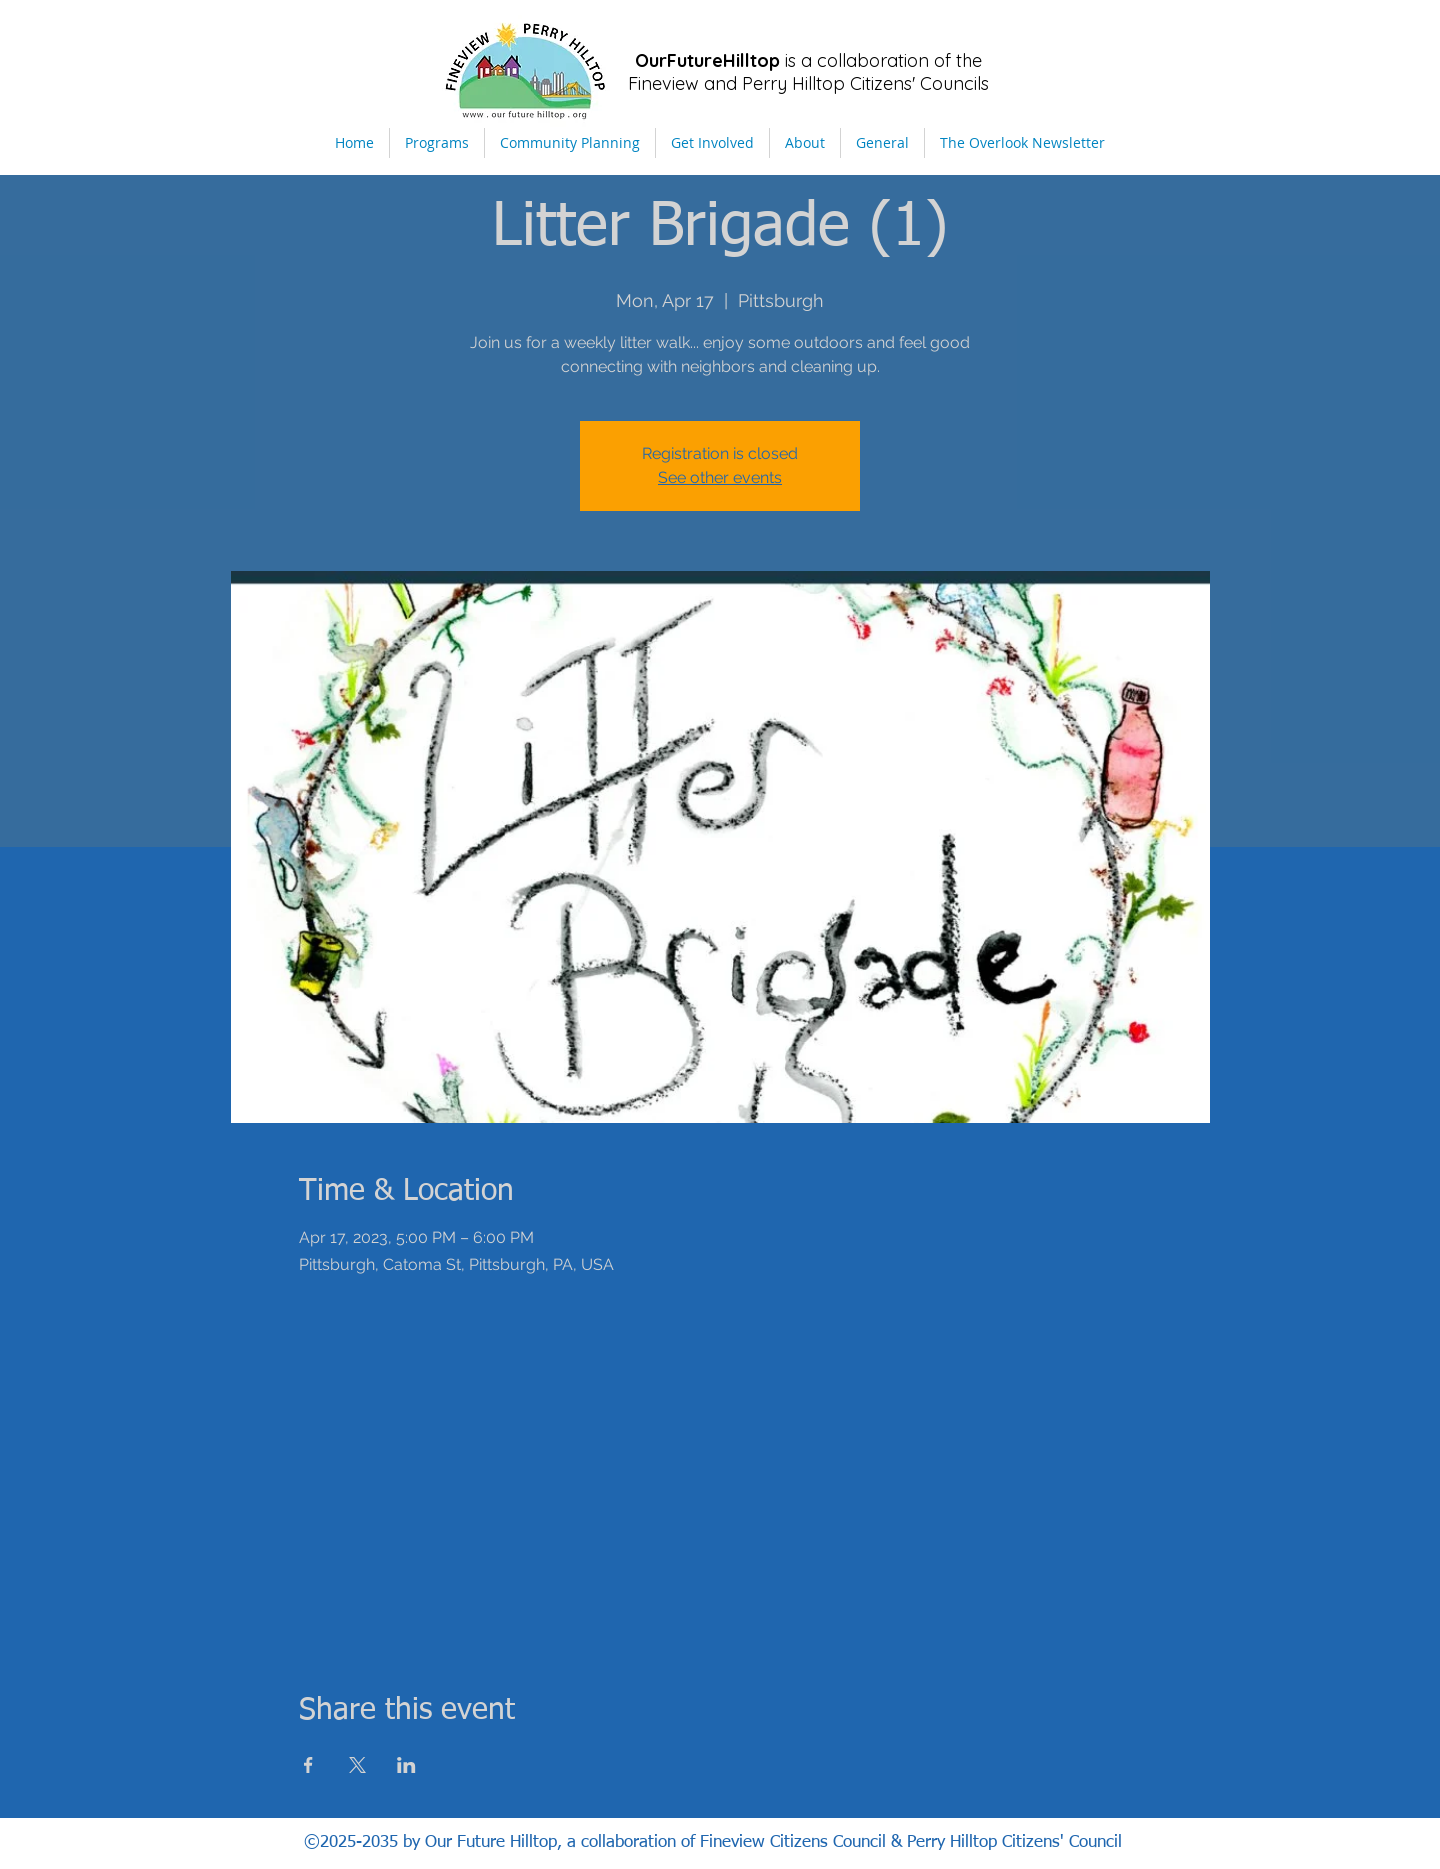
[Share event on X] (357, 1765)
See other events (720, 477)
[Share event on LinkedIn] (406, 1765)
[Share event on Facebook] (308, 1765)
